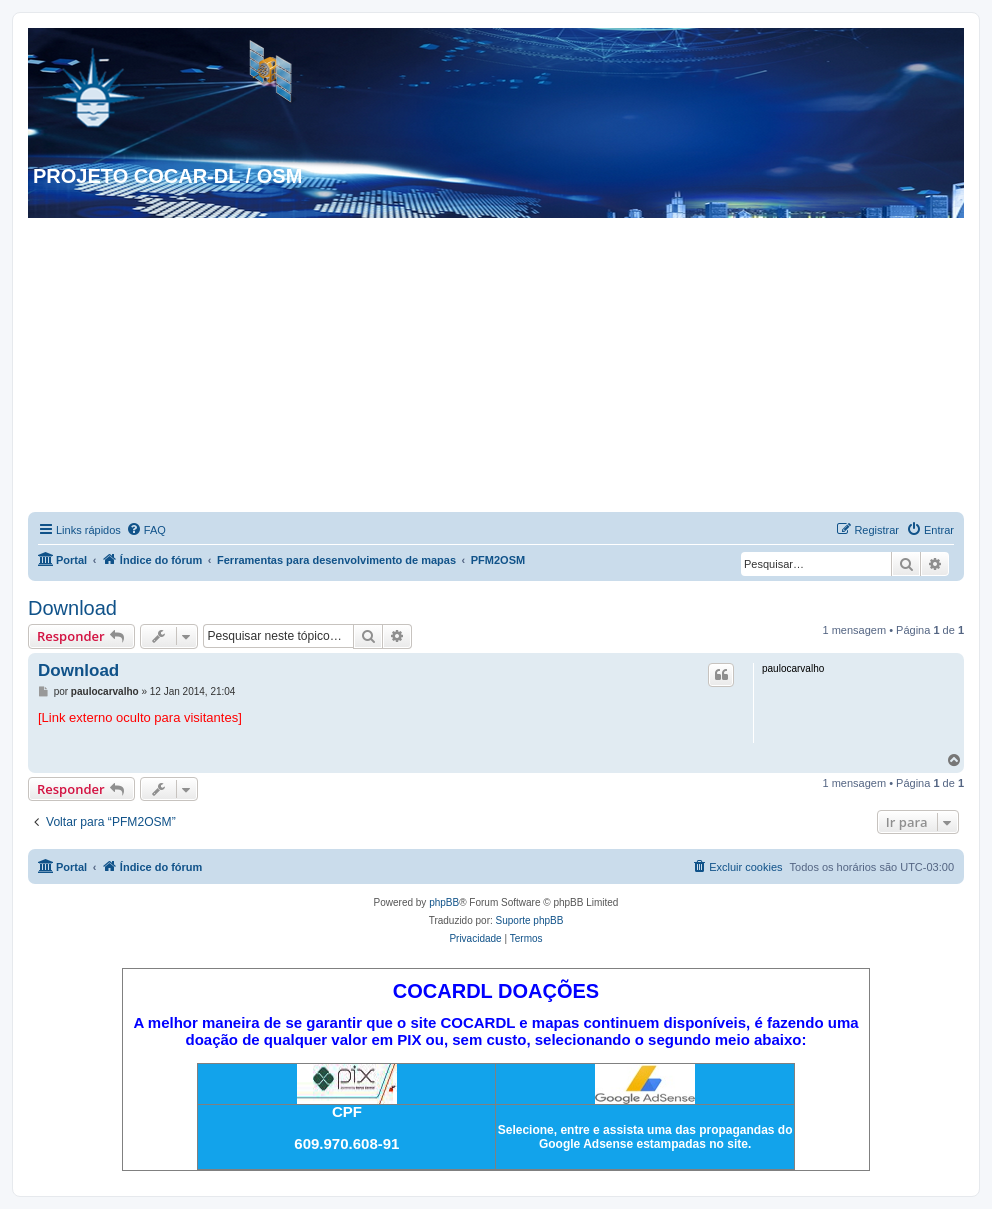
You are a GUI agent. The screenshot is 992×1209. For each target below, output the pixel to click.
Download (72, 608)
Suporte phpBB (530, 920)
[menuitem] (146, 530)
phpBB (444, 902)
